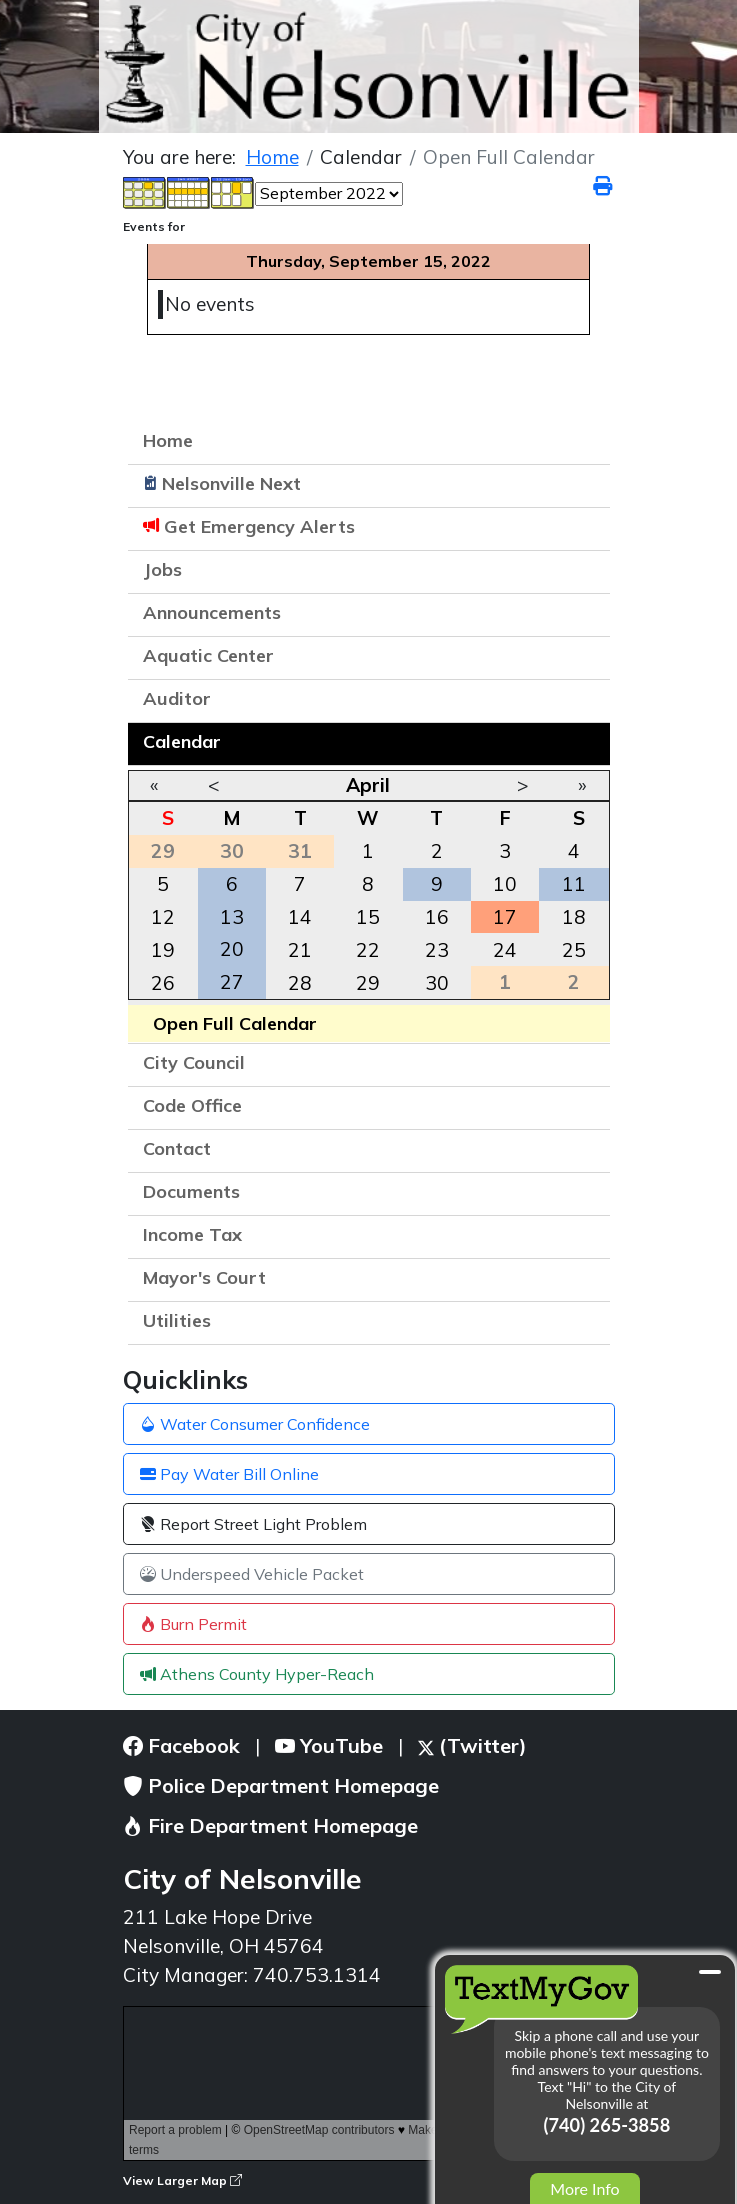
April (368, 785)
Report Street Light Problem (253, 1524)
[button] (585, 615)
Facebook (181, 1745)
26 (163, 983)
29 (368, 983)
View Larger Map (182, 2180)
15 (368, 917)
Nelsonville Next (231, 483)
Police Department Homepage (281, 1785)
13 (232, 917)
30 (437, 983)
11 (574, 884)
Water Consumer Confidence (255, 1424)
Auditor (177, 698)
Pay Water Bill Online (229, 1474)
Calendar (182, 741)
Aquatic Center (208, 655)
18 (574, 917)
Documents (191, 1191)
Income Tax (192, 1234)
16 (437, 917)
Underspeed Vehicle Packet (252, 1574)
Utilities (177, 1320)
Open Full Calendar (235, 1023)
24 (505, 950)
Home (168, 440)
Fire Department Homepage (270, 1825)
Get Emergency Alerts (259, 526)
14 (300, 917)
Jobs (162, 569)
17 (505, 917)
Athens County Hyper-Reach (257, 1674)
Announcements (212, 612)
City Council (194, 1062)
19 (163, 950)
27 (232, 982)
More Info (584, 2188)
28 (300, 983)
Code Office (192, 1105)
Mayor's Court (204, 1277)
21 (300, 950)
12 (163, 917)
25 (574, 950)
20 (232, 949)
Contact (177, 1148)
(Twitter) (472, 1745)
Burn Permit (193, 1624)
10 (505, 884)
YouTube (329, 1745)
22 (368, 950)
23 (437, 950)
